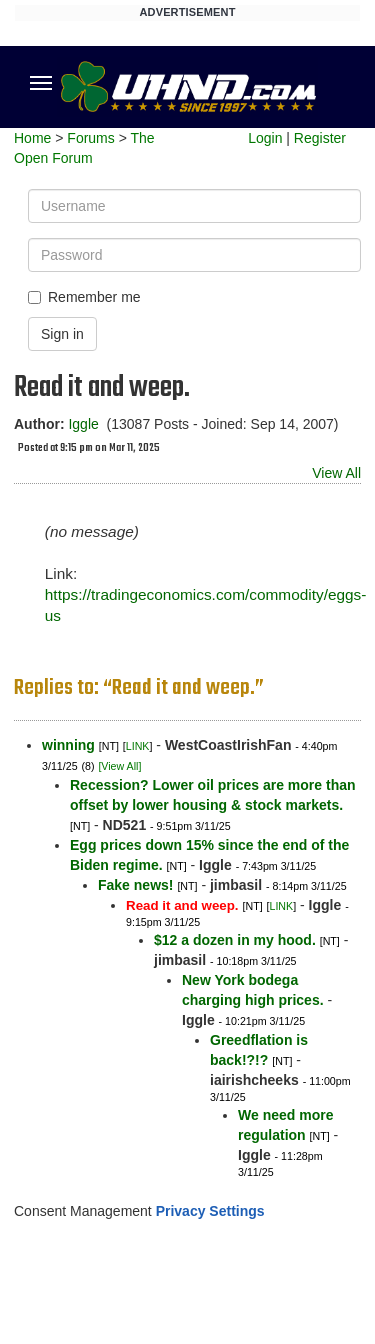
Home (32, 138)
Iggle (83, 424)
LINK (138, 746)
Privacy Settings (210, 1211)
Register (320, 138)
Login (265, 138)
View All (336, 473)
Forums (90, 138)
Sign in (62, 334)
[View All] (119, 766)
